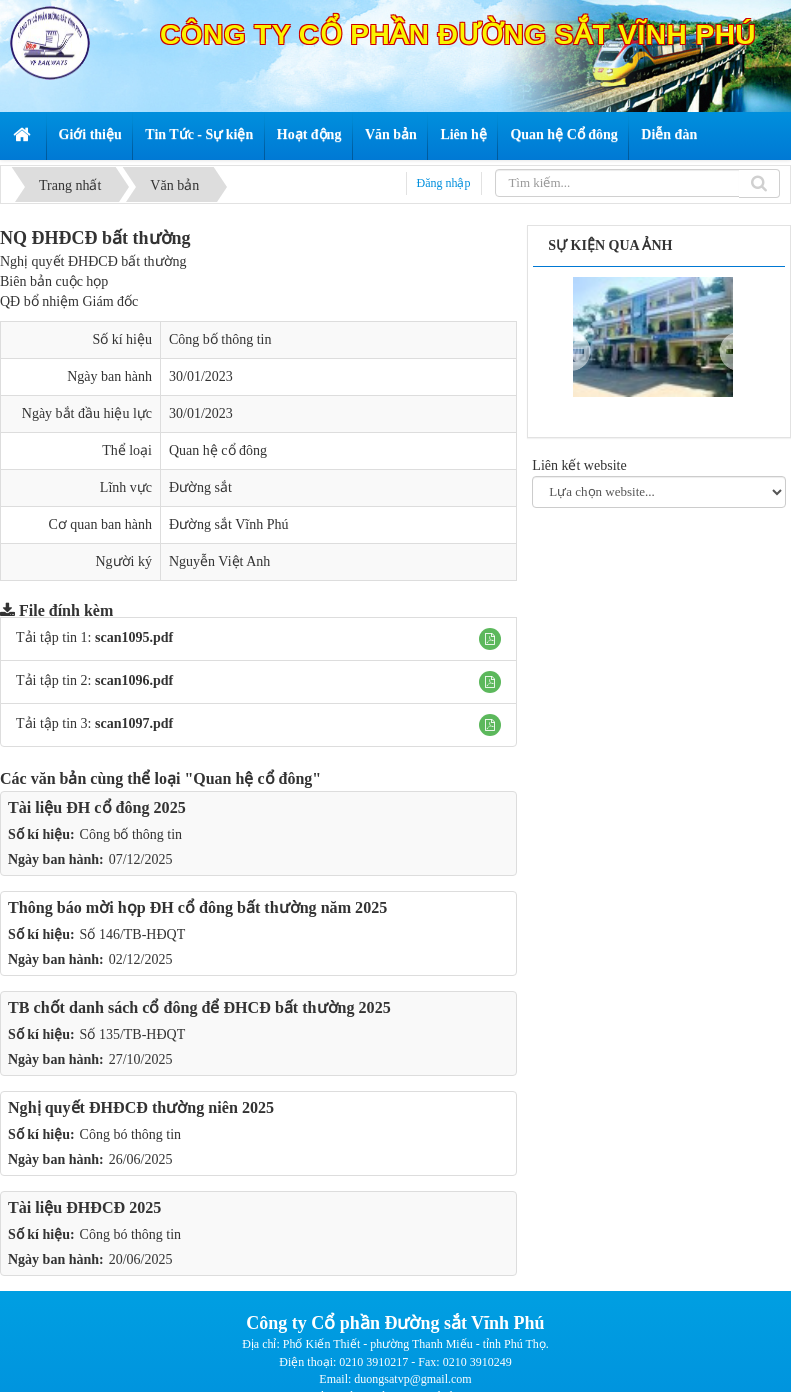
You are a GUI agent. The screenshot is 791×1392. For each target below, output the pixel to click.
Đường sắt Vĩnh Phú (228, 524)
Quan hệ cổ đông (218, 450)
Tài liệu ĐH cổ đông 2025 (97, 807)
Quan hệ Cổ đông (563, 134)
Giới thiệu (90, 134)
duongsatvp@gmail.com (412, 1379)
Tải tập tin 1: (94, 637)
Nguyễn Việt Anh (219, 561)
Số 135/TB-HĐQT (133, 1034)
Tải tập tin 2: (94, 680)
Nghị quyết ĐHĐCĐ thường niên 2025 (141, 1107)
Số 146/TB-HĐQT (133, 934)
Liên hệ (463, 134)
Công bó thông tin (131, 1134)
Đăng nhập (444, 183)
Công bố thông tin (131, 834)
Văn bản (391, 134)
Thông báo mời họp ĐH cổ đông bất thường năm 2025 (197, 907)
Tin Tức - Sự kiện (199, 134)
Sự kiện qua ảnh (610, 245)
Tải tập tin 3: (94, 723)
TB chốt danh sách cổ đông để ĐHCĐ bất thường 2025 (199, 1007)
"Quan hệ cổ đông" (252, 778)
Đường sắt (200, 487)
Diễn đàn (669, 134)
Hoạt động (309, 134)
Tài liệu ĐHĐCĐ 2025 (84, 1207)
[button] (490, 639)
